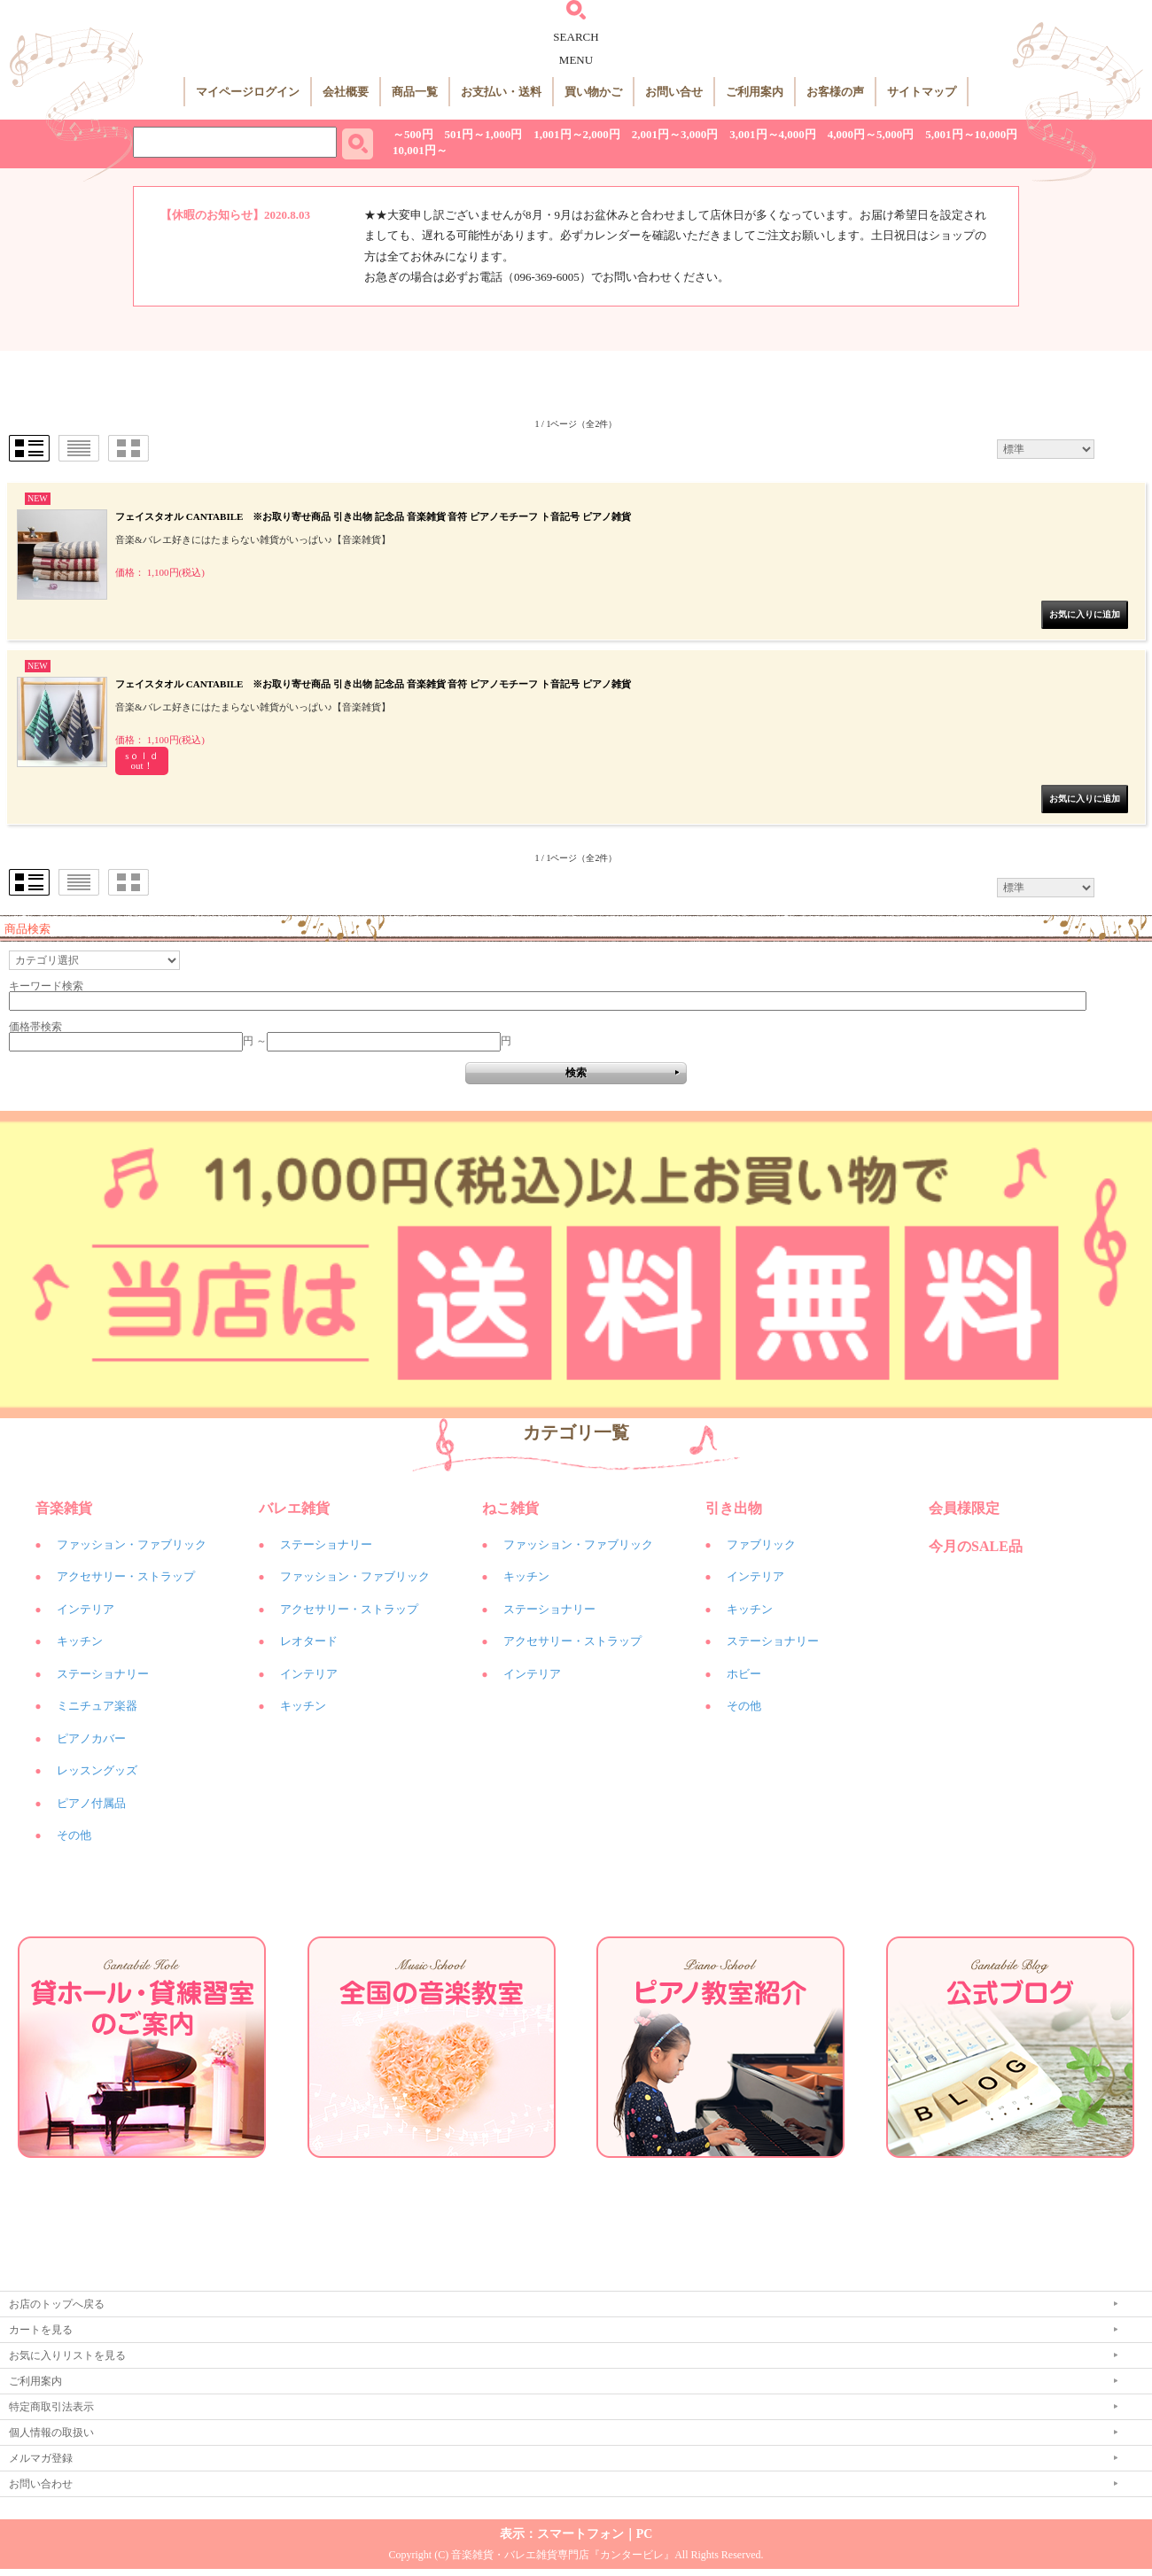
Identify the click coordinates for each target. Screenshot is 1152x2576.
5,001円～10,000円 (971, 134)
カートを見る (41, 2330)
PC (644, 2534)
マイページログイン (248, 91)
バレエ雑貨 (294, 1508)
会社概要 (346, 91)
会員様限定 (964, 1508)
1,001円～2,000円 (576, 134)
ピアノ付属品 (91, 1803)
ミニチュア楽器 (97, 1705)
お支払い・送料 (501, 91)
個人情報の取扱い (51, 2432)
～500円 (413, 134)
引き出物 (733, 1508)
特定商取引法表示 (51, 2407)
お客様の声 (835, 91)
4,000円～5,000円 (871, 134)
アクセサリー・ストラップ (126, 1576)
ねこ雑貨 (510, 1508)
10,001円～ (420, 150)
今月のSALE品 (976, 1546)
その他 (74, 1835)
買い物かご (593, 91)
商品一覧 (415, 91)
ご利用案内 (754, 91)
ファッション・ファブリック (131, 1544)
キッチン (80, 1641)
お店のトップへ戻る (57, 2304)
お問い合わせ (41, 2484)
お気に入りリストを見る (67, 2355)
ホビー (744, 1673)
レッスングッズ (97, 1770)
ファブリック (761, 1544)
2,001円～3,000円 (675, 134)
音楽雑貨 (63, 1508)
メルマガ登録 (41, 2458)
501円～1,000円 (484, 134)
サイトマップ (921, 91)
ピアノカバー (91, 1738)
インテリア (85, 1609)
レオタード (309, 1641)
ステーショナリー (103, 1673)
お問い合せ (674, 91)
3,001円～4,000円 (772, 134)
